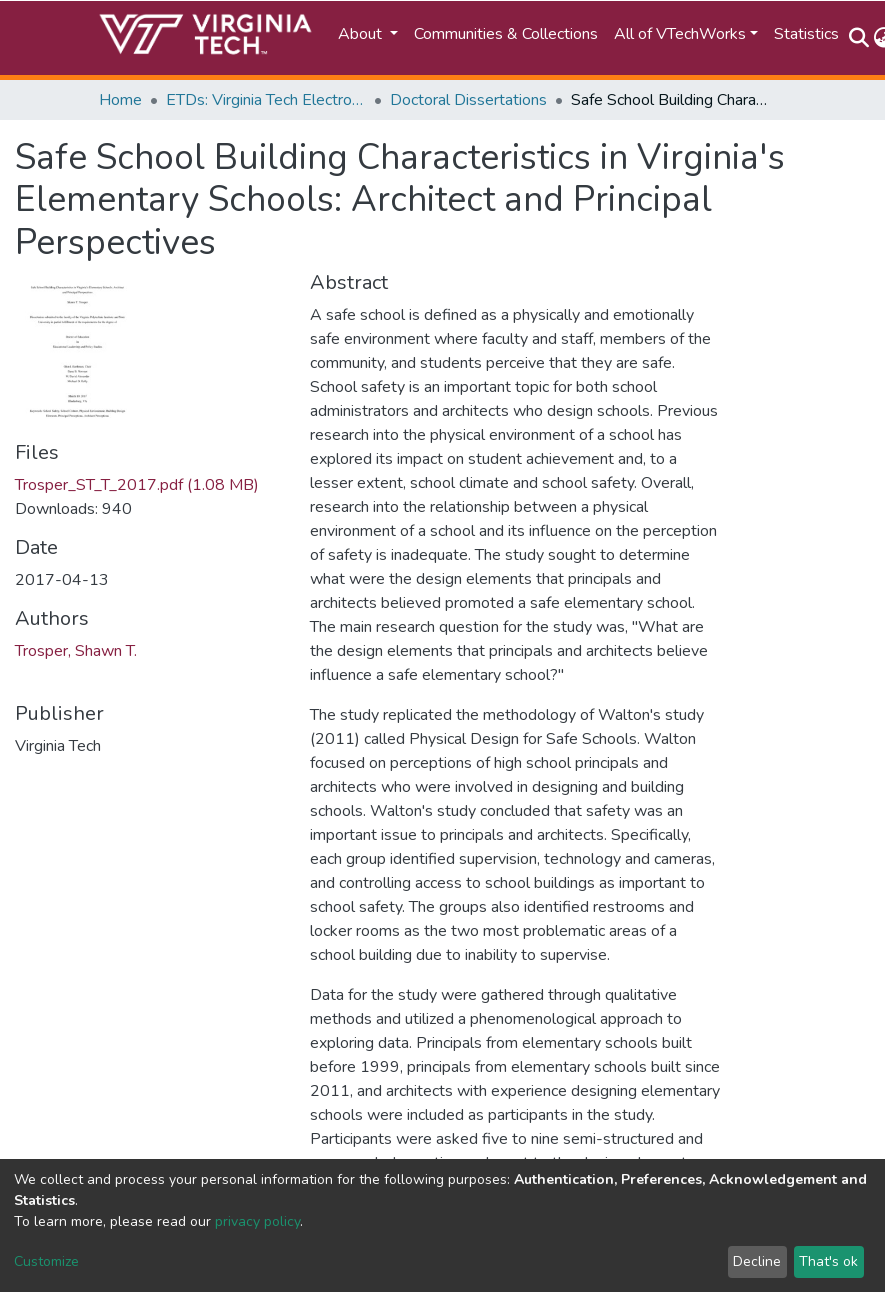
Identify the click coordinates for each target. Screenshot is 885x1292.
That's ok (828, 1261)
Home (120, 100)
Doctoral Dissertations (468, 100)
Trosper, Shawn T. (76, 651)
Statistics (806, 34)
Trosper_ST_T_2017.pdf (137, 485)
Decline (757, 1261)
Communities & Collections (506, 34)
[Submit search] (859, 38)
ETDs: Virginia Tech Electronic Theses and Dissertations (266, 100)
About (362, 34)
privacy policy (257, 1221)
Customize (46, 1261)
